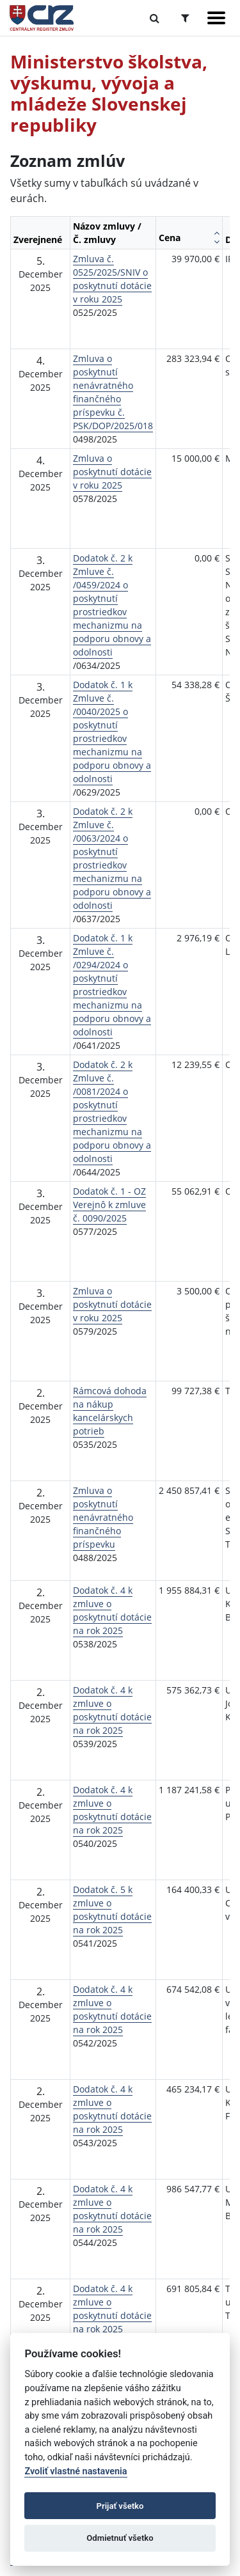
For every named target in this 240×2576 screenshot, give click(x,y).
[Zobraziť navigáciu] (216, 18)
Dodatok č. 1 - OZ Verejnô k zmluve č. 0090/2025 (109, 1204)
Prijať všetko (120, 2506)
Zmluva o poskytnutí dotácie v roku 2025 (112, 471)
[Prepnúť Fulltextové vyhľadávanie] (154, 18)
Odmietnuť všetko (119, 2538)
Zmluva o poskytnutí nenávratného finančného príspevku (103, 1517)
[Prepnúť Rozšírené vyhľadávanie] (185, 18)
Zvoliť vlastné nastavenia (75, 2471)
